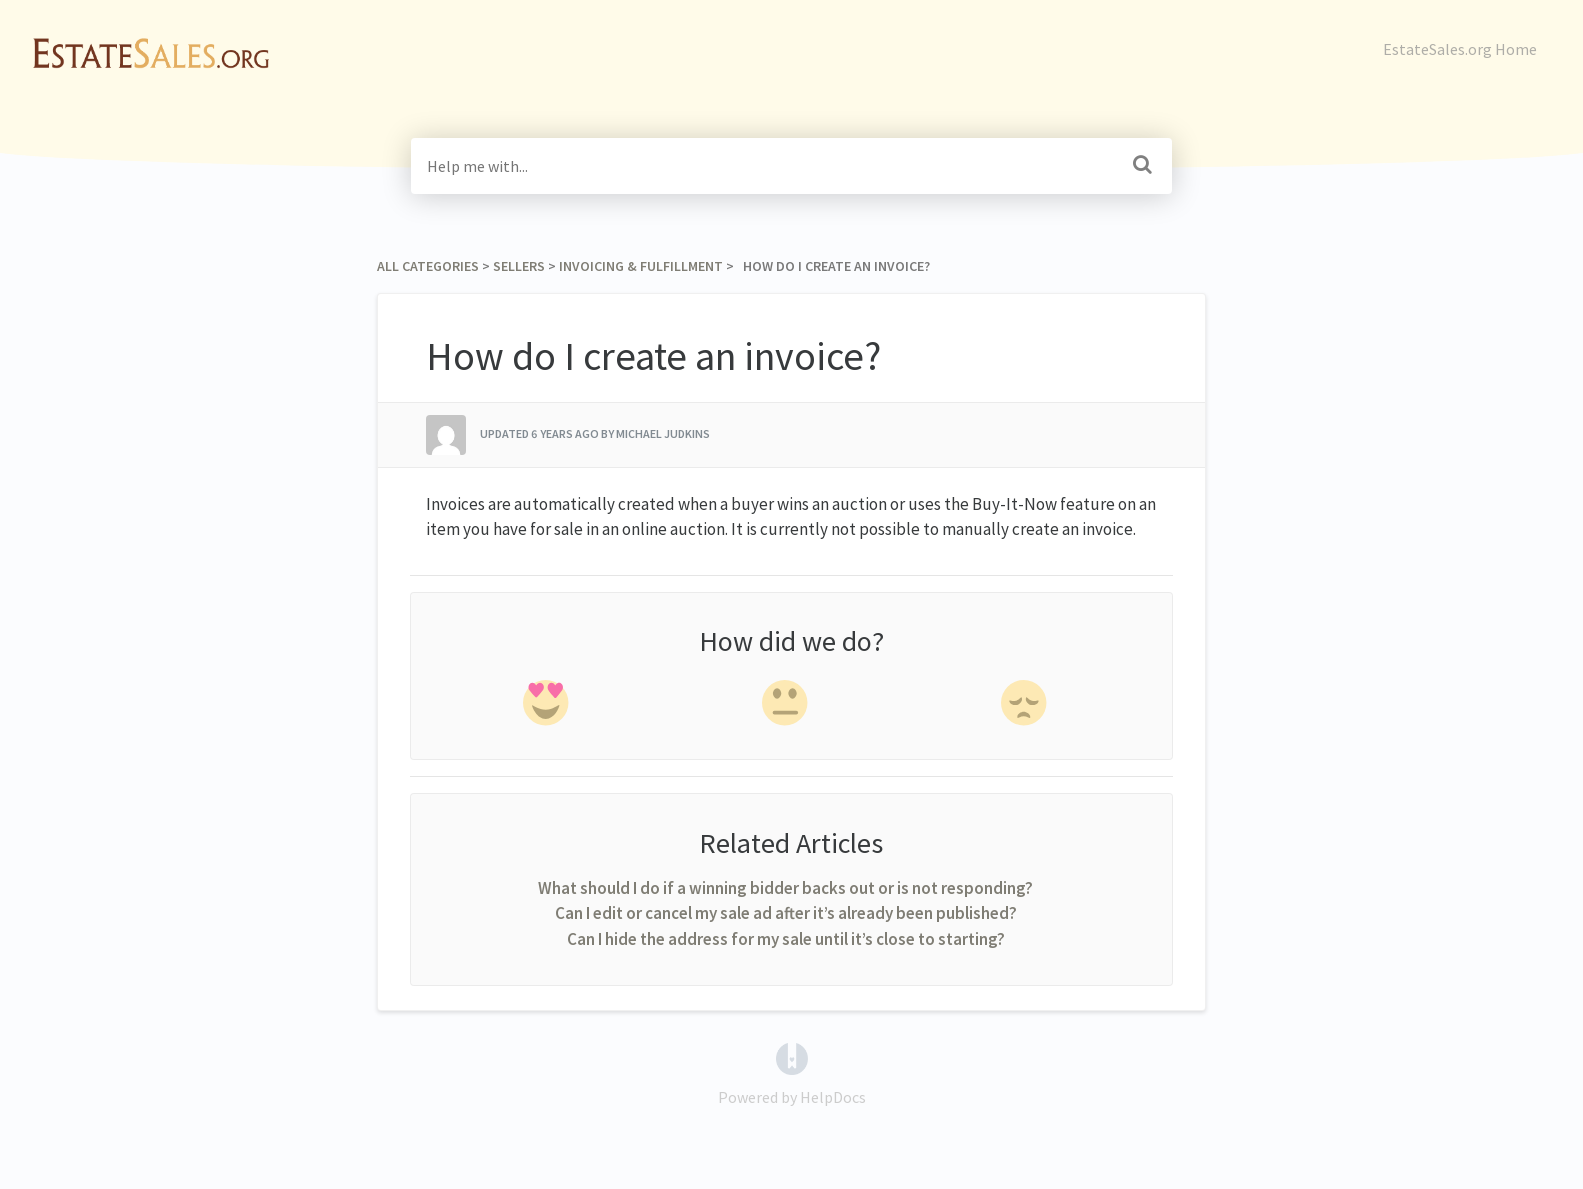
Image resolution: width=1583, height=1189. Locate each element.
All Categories (428, 266)
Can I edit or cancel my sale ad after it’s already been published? (786, 913)
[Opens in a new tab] (792, 1057)
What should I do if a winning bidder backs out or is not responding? (785, 888)
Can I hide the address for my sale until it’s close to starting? (786, 939)
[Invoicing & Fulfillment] (641, 266)
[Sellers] (519, 266)
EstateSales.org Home (1460, 49)
